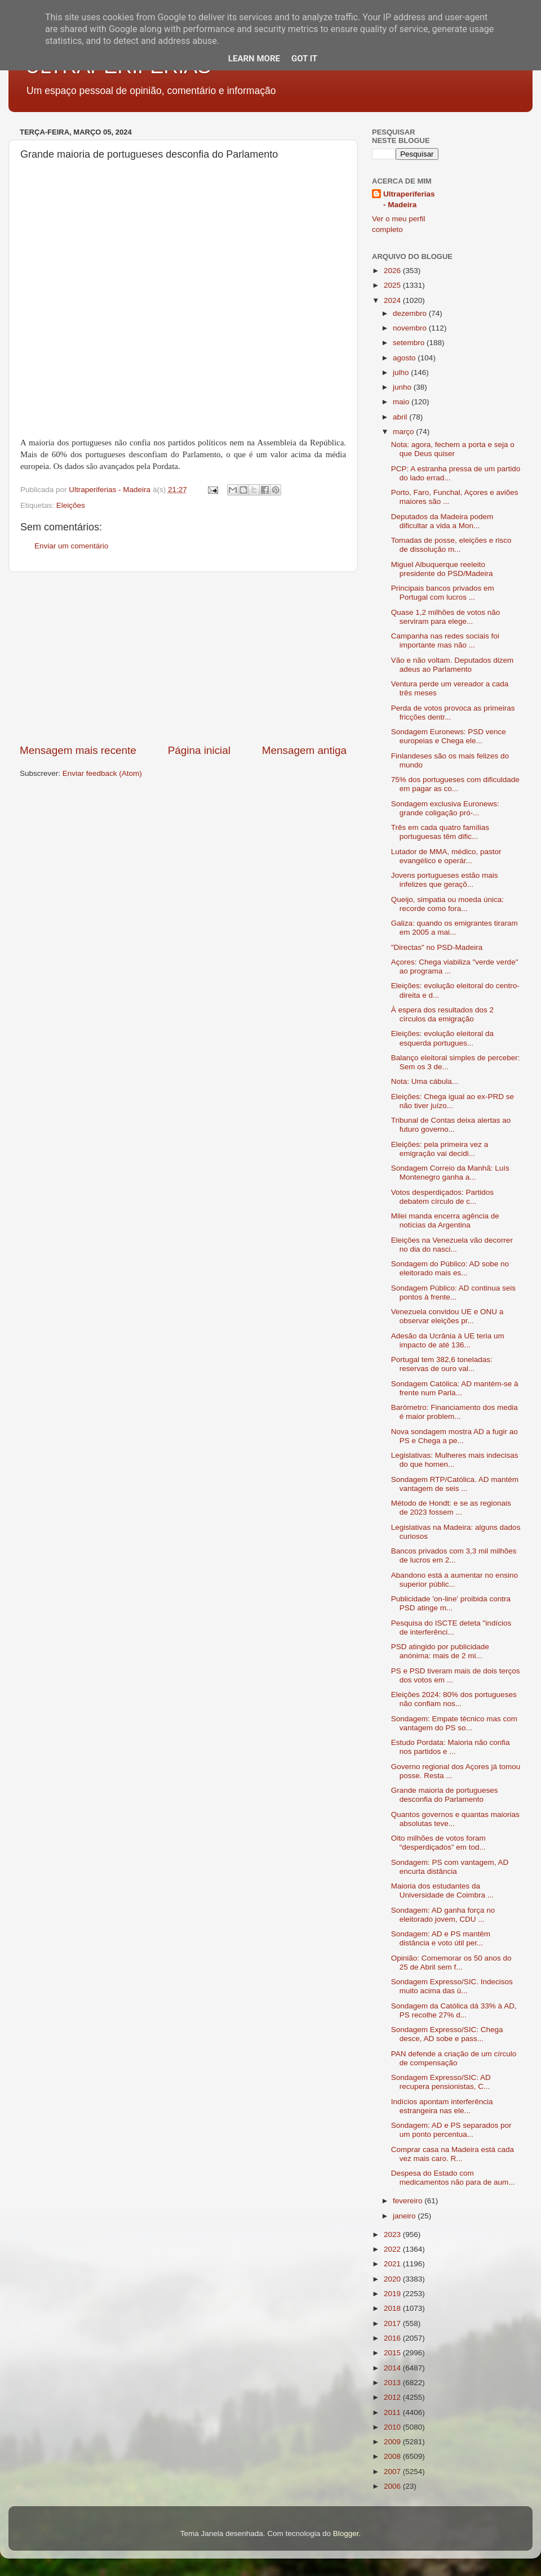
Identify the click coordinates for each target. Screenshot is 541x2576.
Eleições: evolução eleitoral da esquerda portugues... (442, 1038)
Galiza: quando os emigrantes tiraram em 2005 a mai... (454, 927)
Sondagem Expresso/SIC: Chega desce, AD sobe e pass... (447, 2034)
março (404, 431)
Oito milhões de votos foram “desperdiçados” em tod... (438, 1842)
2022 (393, 2249)
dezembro (411, 313)
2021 (393, 2264)
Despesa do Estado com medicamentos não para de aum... (453, 2177)
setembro (410, 342)
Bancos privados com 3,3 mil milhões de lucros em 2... (454, 1555)
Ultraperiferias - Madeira (409, 199)
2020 (393, 2279)
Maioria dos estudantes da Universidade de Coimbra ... (442, 1890)
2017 (393, 2323)
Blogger (346, 2533)
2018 (393, 2308)
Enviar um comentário (71, 546)
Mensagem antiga (304, 750)
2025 (393, 285)
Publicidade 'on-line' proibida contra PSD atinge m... (451, 1603)
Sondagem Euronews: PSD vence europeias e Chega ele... (448, 736)
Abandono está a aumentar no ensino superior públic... (454, 1579)
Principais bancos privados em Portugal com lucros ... (442, 592)
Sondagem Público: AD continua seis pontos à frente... (453, 1292)
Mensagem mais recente (78, 750)
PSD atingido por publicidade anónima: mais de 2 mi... (440, 1651)
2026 (393, 270)
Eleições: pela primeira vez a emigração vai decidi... (440, 1149)
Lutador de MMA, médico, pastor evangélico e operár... (446, 856)
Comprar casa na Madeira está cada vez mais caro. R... (452, 2154)
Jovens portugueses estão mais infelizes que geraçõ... (444, 880)
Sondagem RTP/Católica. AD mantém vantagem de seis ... (454, 1484)
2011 (393, 2412)
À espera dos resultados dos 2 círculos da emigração (442, 1014)
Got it (304, 58)
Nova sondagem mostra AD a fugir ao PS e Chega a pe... (454, 1436)
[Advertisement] (183, 657)
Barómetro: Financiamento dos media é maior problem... (454, 1412)
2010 (393, 2427)
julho (402, 372)
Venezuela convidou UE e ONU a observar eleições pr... (447, 1316)
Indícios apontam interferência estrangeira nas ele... (442, 2106)
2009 (393, 2441)
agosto (405, 358)
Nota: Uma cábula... (424, 1081)
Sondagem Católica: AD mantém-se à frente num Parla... (454, 1388)
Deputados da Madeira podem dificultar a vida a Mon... (442, 521)
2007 (393, 2471)
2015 (393, 2353)
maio (402, 402)
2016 (393, 2338)
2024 (393, 300)
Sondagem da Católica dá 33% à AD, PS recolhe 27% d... (454, 2010)
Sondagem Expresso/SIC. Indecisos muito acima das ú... (452, 1986)
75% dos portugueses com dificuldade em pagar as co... (455, 784)
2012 (393, 2397)
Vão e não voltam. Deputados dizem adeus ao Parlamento (452, 664)
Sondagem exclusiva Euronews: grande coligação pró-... (445, 808)
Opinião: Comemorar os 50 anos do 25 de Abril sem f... (451, 1962)
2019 (393, 2293)
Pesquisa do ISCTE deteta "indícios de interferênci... (451, 1627)
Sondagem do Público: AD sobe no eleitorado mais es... (450, 1268)
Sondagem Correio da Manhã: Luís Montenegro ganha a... (450, 1172)
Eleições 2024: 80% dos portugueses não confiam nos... (454, 1699)
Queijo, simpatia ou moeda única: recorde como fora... (447, 904)
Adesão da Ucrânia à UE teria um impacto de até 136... (447, 1340)
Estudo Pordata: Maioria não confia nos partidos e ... (450, 1747)
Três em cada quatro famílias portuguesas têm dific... (440, 832)
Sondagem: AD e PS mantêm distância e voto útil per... (440, 1938)
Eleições (70, 505)
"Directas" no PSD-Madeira (437, 947)
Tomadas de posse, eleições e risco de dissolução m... (451, 544)
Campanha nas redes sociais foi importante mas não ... (445, 640)
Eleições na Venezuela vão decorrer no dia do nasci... (452, 1244)
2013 (393, 2382)
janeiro (405, 2216)
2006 (393, 2486)
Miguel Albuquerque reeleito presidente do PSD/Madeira (442, 569)
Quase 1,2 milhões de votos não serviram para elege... (445, 617)
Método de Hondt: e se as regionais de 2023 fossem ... (451, 1507)
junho (403, 387)
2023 (393, 2234)
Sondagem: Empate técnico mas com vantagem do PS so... (454, 1723)
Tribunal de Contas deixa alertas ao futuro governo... (451, 1124)
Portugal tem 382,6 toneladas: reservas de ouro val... (442, 1364)
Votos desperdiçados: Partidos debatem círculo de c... (442, 1197)
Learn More (254, 58)
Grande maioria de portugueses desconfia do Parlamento (444, 1794)
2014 (393, 2368)
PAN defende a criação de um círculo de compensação (454, 2058)
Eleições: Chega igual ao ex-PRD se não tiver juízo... (452, 1101)
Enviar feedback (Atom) (102, 773)
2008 (393, 2456)
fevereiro (408, 2200)
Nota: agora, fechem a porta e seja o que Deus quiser (453, 449)
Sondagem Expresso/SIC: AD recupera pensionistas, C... (441, 2082)
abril (401, 417)
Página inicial (199, 750)
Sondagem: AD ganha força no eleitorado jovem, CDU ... (443, 1914)
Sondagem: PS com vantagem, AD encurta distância (450, 1867)
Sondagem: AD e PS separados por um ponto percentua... (451, 2130)
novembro (411, 328)
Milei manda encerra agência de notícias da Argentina (445, 1220)
